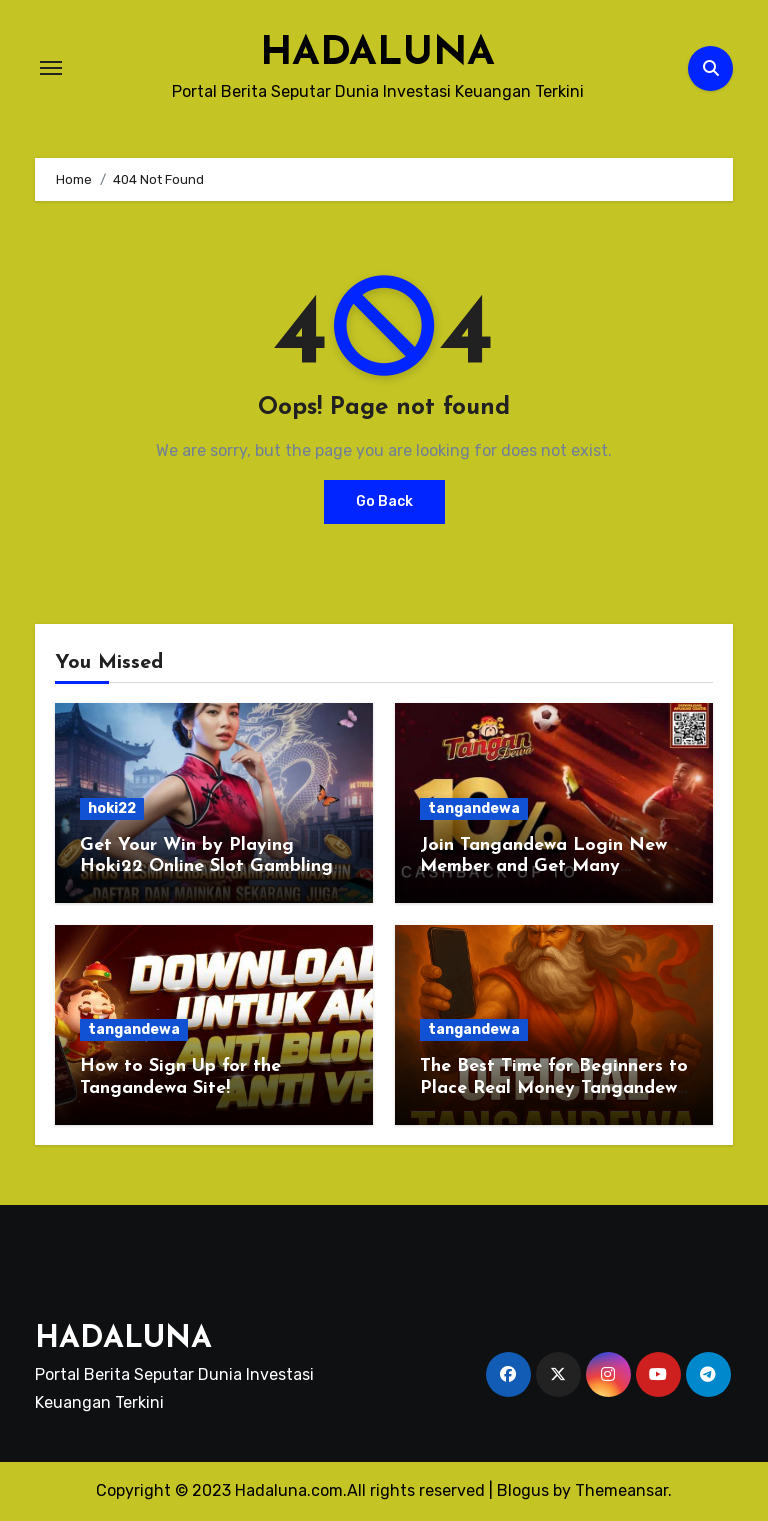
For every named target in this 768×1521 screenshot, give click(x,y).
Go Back (384, 501)
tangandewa (474, 808)
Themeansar (621, 1490)
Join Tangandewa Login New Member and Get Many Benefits (543, 867)
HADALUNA (377, 54)
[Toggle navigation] (51, 68)
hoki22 (112, 808)
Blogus (523, 1490)
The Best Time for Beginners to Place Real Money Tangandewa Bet (554, 1088)
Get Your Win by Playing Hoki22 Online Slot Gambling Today (206, 867)
